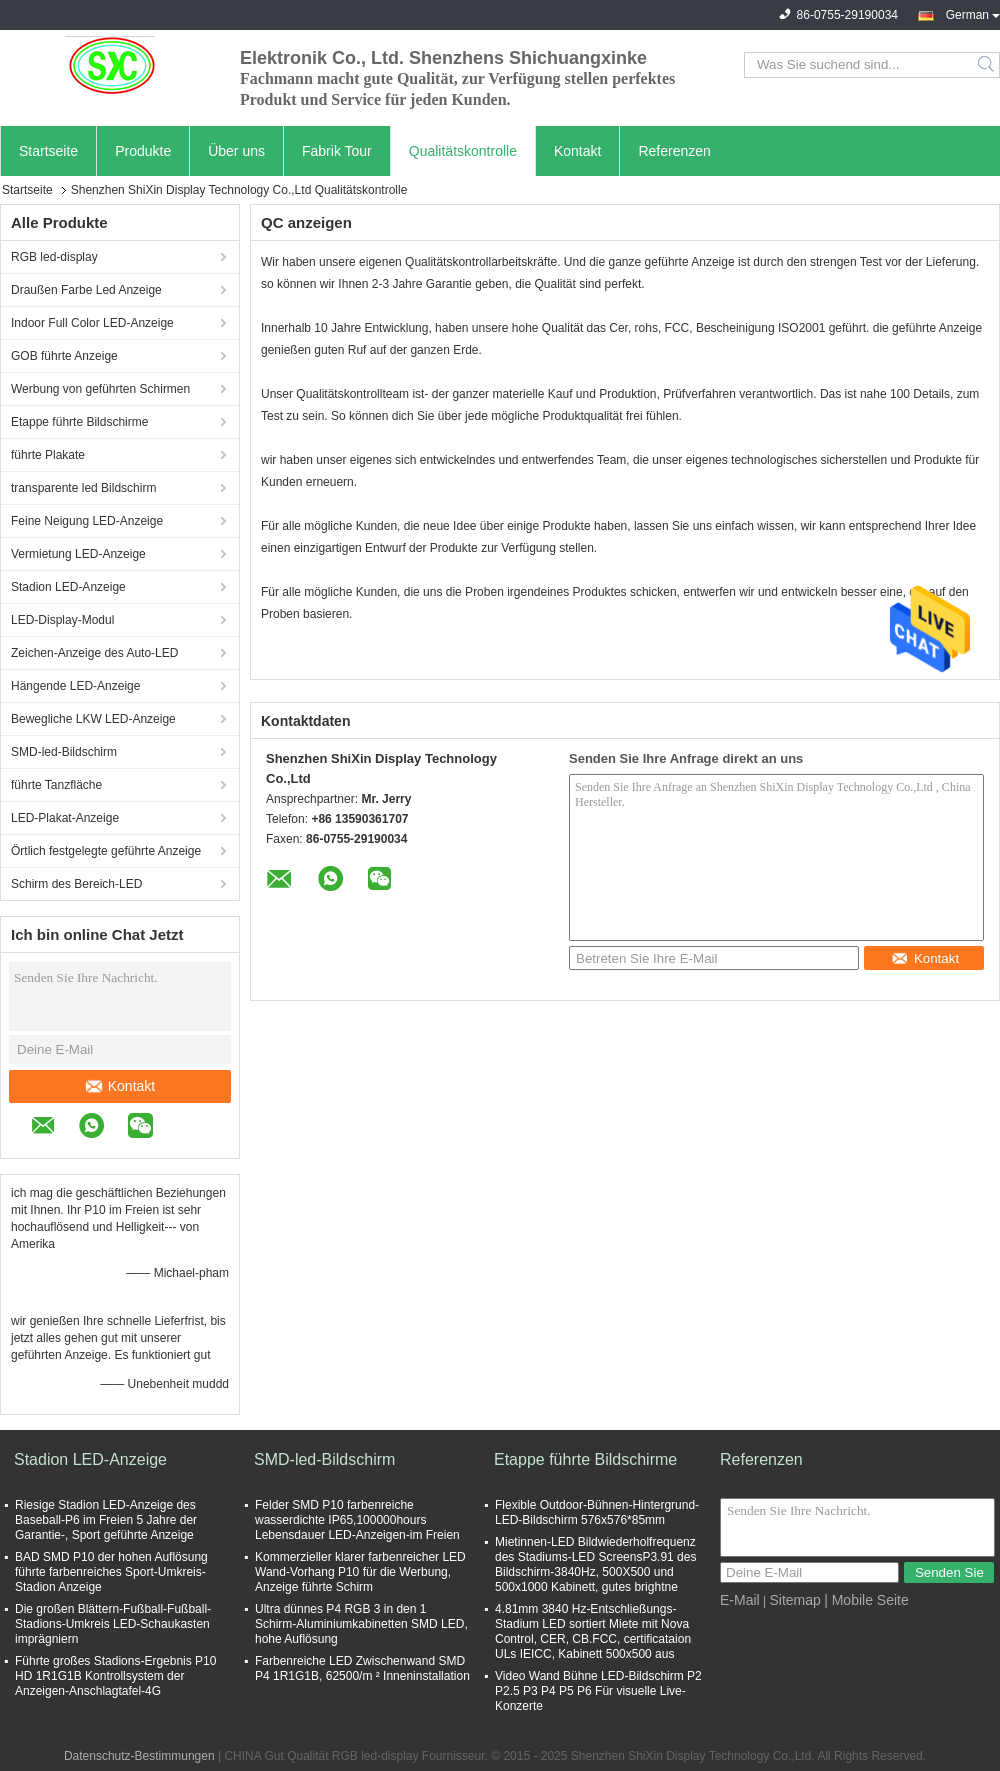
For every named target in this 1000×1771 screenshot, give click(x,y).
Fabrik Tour (337, 151)
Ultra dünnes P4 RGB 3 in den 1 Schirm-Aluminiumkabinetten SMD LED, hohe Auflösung (361, 1624)
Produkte (143, 151)
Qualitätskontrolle (463, 151)
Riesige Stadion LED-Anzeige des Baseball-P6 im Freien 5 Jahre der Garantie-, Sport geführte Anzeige (106, 1520)
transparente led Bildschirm (83, 488)
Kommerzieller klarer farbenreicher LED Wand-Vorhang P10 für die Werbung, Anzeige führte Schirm (360, 1572)
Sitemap (794, 1600)
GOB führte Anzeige (64, 356)
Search (987, 65)
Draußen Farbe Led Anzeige (86, 290)
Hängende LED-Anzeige (75, 686)
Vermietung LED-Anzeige (78, 554)
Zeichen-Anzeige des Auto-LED (94, 653)
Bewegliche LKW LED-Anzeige (93, 719)
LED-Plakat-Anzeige (65, 818)
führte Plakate (48, 455)
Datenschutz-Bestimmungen (139, 1756)
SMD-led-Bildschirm (64, 752)
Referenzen (674, 151)
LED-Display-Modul (62, 620)
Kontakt (577, 151)
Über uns (236, 151)
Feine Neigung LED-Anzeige (87, 521)
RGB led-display (54, 257)
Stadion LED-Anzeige (68, 587)
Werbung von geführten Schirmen (100, 389)
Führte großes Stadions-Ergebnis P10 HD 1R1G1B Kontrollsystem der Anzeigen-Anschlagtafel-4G (115, 1676)
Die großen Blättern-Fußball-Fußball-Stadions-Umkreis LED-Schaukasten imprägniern (113, 1624)
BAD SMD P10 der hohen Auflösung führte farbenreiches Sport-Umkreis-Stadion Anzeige (111, 1572)
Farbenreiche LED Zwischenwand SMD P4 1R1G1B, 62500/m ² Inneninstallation (362, 1668)
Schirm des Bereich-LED (76, 884)
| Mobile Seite (866, 1600)
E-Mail (740, 1600)
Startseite (48, 151)
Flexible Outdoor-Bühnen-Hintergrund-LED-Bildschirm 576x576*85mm (597, 1512)
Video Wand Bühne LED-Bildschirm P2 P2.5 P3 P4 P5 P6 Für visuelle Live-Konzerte (598, 1691)
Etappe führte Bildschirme (79, 422)
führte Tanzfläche (56, 785)
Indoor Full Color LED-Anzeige (92, 323)
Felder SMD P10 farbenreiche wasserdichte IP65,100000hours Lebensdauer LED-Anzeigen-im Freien (357, 1520)
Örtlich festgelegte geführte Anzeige (106, 851)
